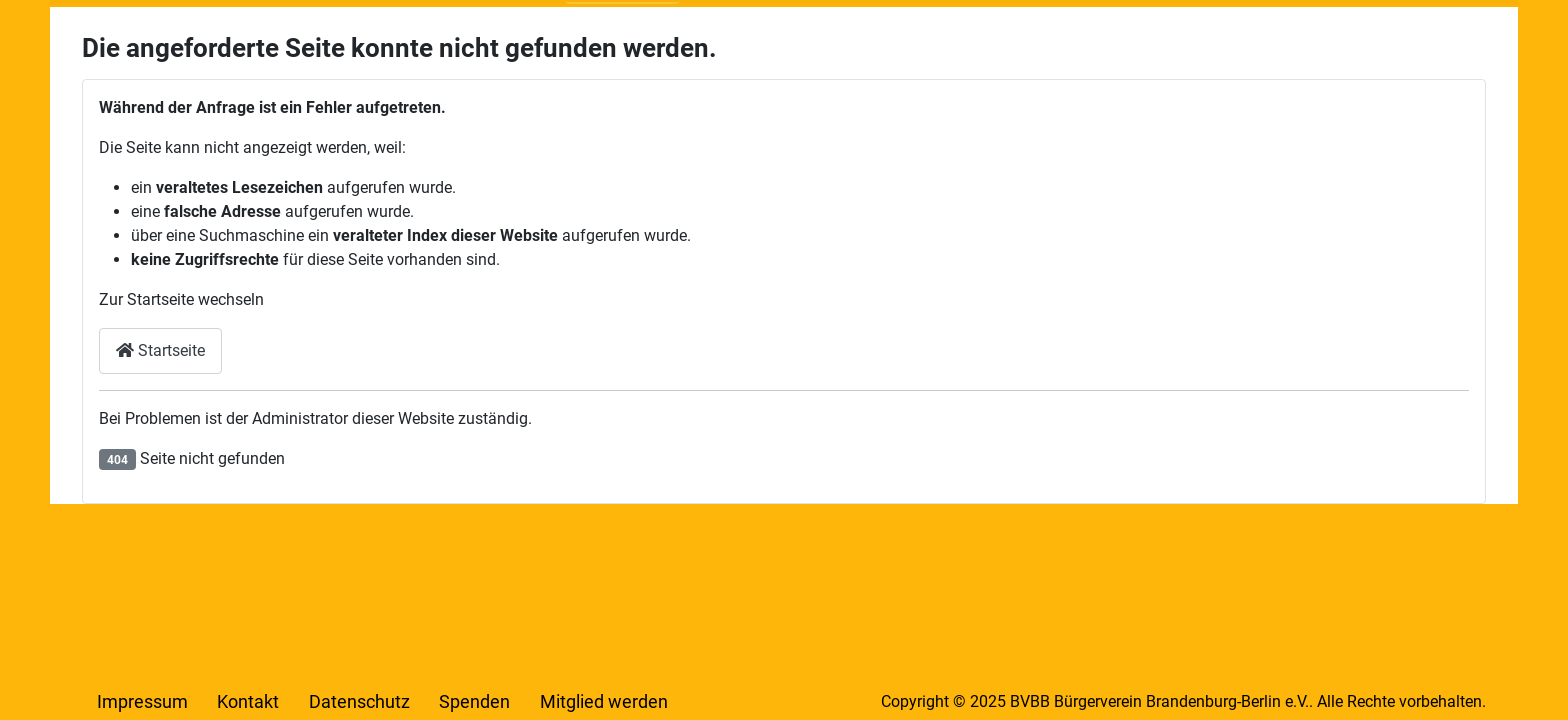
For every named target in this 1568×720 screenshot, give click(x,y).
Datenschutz (359, 702)
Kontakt (248, 702)
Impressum (142, 702)
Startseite (160, 350)
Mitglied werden (604, 702)
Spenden (474, 702)
